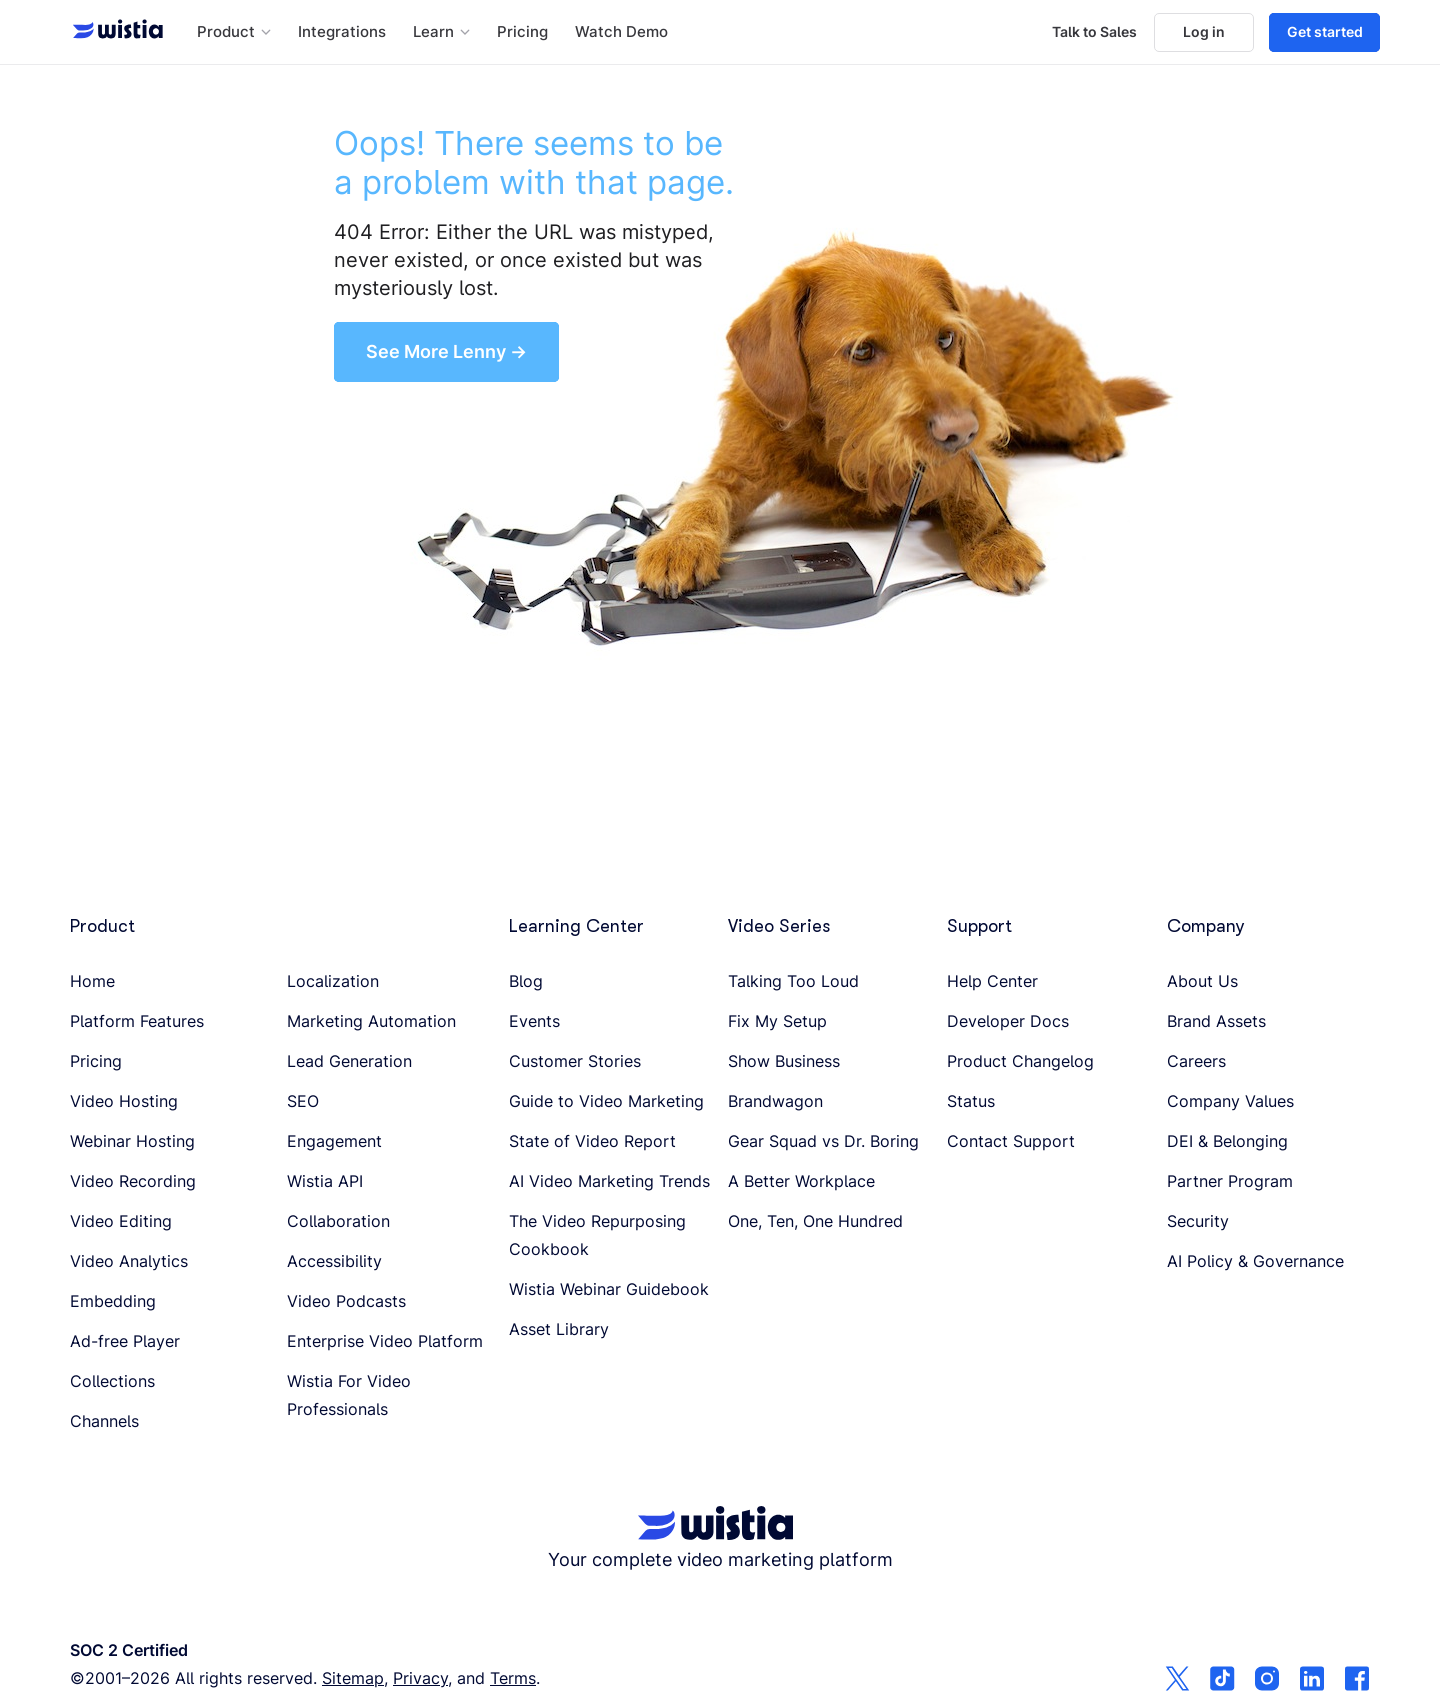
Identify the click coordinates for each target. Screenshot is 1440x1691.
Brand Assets (1216, 1021)
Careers (1196, 1061)
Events (534, 1021)
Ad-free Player (125, 1341)
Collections (112, 1381)
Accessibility (334, 1261)
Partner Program (1230, 1181)
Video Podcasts (346, 1301)
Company (1206, 926)
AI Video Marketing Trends (609, 1181)
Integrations (342, 32)
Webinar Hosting (132, 1141)
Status (971, 1101)
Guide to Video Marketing (606, 1101)
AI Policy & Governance (1255, 1261)
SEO (303, 1101)
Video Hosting (124, 1101)
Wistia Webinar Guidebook (609, 1289)
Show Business (784, 1061)
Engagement (334, 1141)
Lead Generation (349, 1061)
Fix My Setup (777, 1021)
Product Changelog (1020, 1061)
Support (979, 926)
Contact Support (1011, 1141)
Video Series (779, 926)
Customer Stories (575, 1061)
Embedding (113, 1301)
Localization (333, 981)
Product (102, 926)
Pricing (522, 32)
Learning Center (576, 926)
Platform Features (137, 1021)
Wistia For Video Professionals (349, 1395)
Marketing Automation (371, 1021)
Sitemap (353, 1678)
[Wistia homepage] (112, 32)
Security (1198, 1221)
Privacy (420, 1678)
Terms (513, 1678)
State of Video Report (592, 1141)
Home (92, 981)
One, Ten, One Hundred (815, 1221)
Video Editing (121, 1221)
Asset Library (559, 1329)
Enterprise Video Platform (385, 1341)
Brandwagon (775, 1101)
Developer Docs (1008, 1021)
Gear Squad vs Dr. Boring (823, 1141)
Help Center (992, 981)
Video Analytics (129, 1261)
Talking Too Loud (793, 981)
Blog (526, 981)
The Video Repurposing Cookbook (597, 1235)
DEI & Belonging (1227, 1141)
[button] (234, 32)
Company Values (1230, 1101)
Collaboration (338, 1221)
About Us (1202, 981)
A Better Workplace (801, 1181)
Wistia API (325, 1181)
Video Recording (133, 1181)
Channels (104, 1421)
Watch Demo (621, 32)
